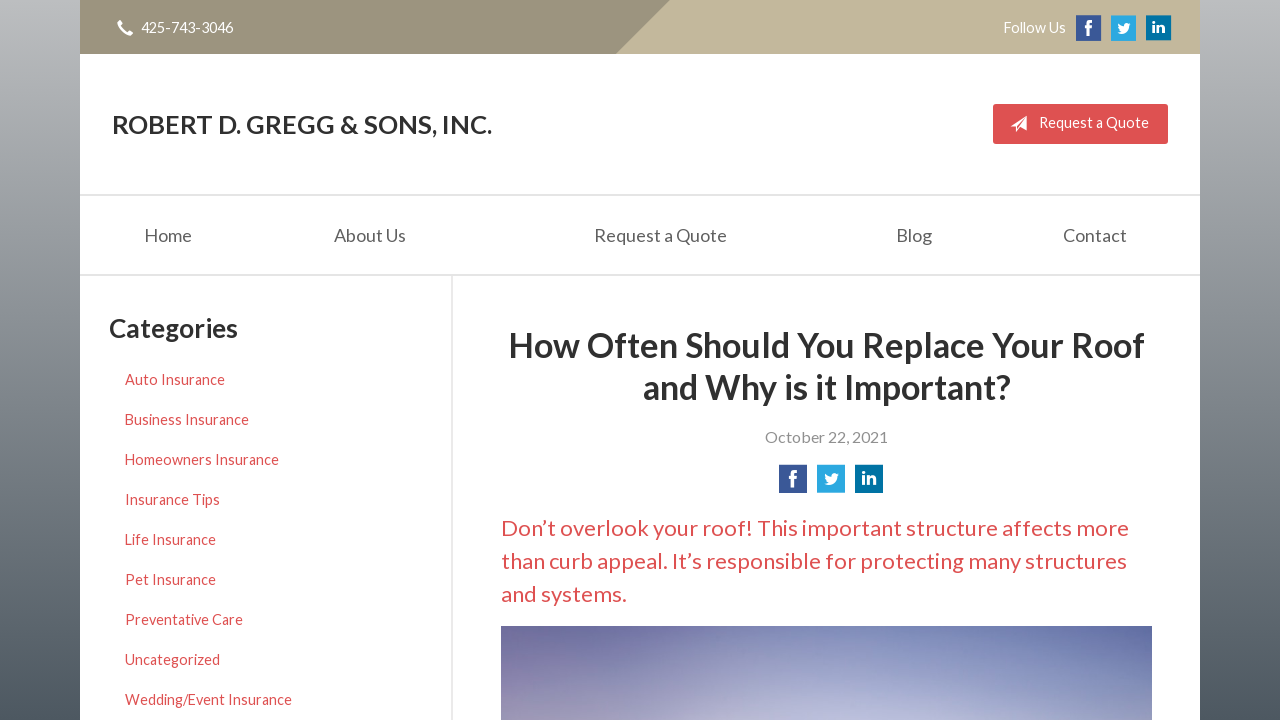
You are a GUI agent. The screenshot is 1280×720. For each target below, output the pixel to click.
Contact (1095, 235)
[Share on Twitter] (831, 484)
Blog (914, 235)
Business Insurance (187, 419)
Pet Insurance (170, 579)
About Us (370, 235)
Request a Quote (1075, 124)
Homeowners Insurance (202, 459)
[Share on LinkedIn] (869, 484)
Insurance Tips (172, 499)
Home (168, 235)
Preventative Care (184, 619)
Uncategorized (172, 659)
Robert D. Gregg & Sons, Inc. (302, 124)
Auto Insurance (175, 379)
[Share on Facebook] (793, 484)
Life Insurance (170, 539)
